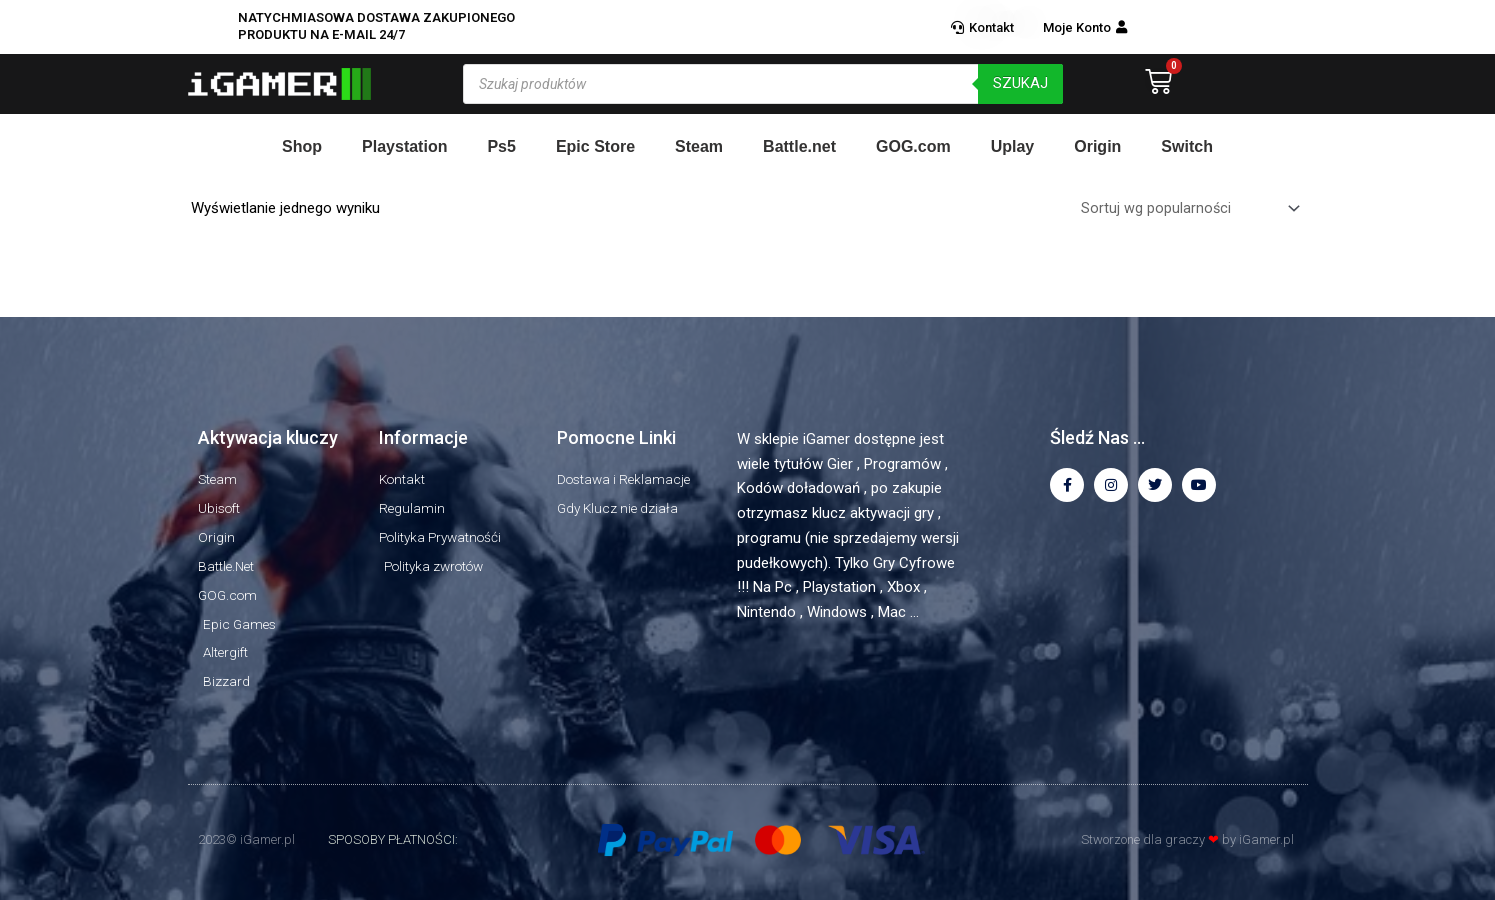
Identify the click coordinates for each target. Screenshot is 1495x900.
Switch (1187, 146)
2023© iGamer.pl (246, 839)
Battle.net (799, 146)
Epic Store (595, 146)
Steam (699, 146)
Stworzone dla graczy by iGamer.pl (1187, 839)
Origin (1097, 146)
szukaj (1020, 83)
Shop (302, 146)
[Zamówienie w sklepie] (1186, 211)
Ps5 (501, 146)
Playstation (404, 146)
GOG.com (913, 146)
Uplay (1013, 146)
